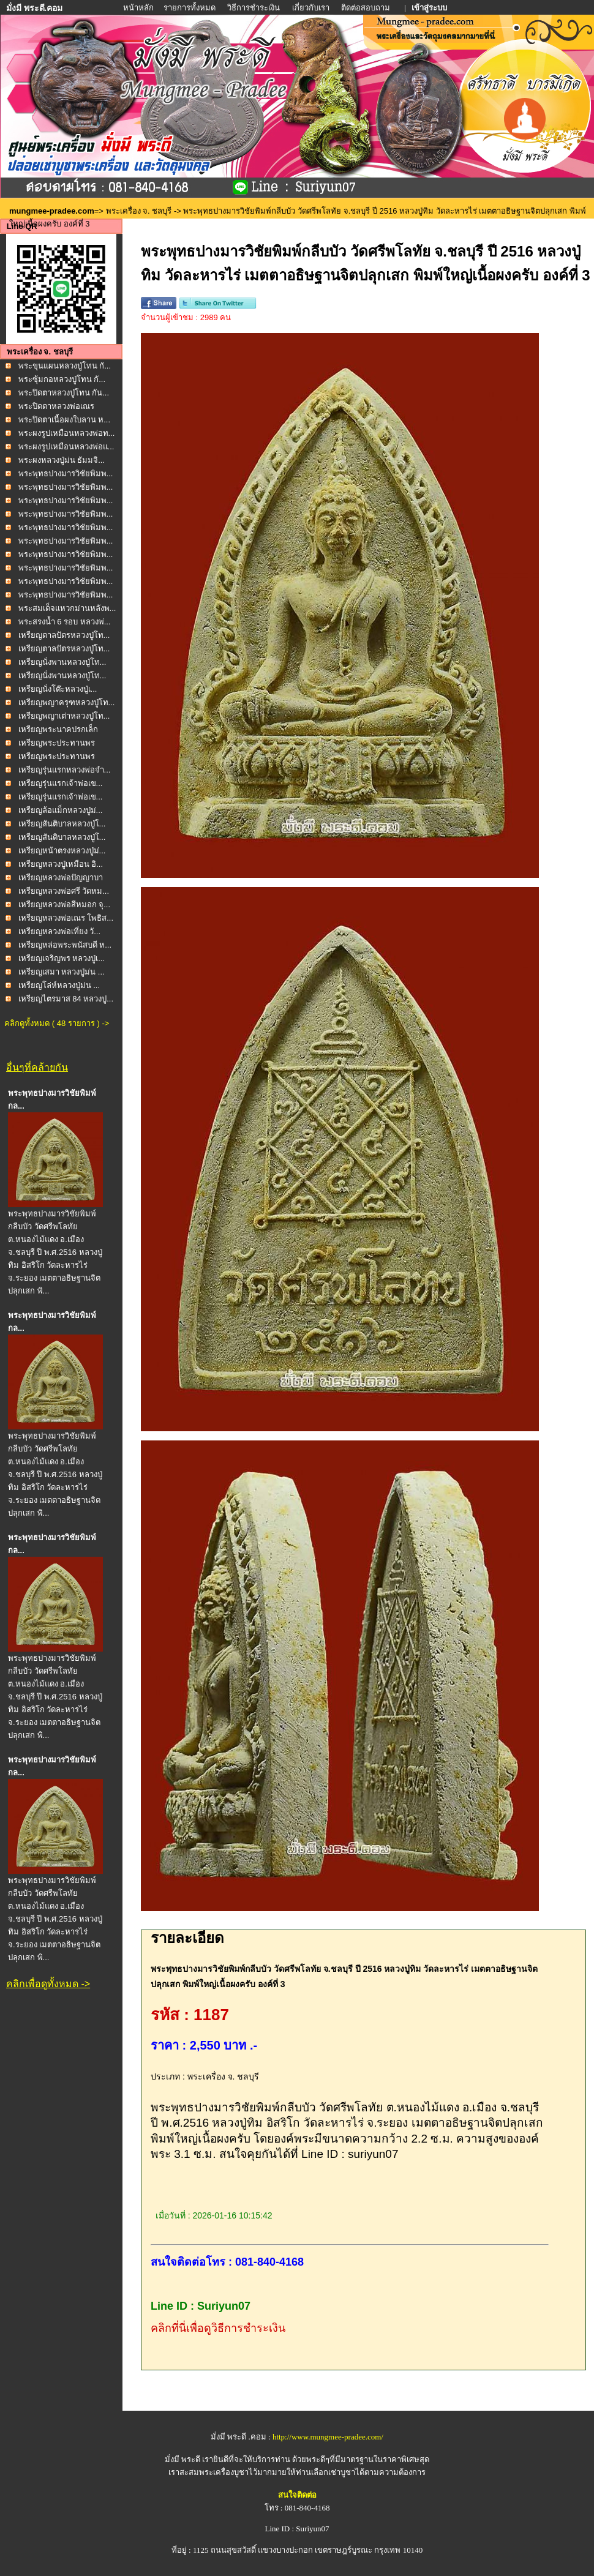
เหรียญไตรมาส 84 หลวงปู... (66, 998)
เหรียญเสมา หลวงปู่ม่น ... (61, 971)
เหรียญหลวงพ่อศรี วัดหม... (63, 891)
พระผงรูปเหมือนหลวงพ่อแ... (66, 446)
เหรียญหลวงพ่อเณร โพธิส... (65, 918)
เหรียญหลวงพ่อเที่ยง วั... (59, 931)
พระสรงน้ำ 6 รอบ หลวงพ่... (64, 621)
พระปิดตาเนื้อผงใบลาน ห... (64, 419)
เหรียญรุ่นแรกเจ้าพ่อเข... (60, 783)
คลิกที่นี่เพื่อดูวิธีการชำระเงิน (218, 2328)
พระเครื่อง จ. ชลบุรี (139, 210)
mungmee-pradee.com (51, 210)
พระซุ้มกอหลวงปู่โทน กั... (61, 379)
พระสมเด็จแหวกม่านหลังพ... (67, 608)
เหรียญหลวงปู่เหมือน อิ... (60, 864)
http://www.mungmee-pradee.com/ (328, 2436)
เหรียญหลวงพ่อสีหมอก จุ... (64, 904)
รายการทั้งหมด (190, 7)
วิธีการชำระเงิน (254, 7)
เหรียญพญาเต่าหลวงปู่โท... (64, 716)
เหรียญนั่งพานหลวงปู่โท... (62, 662)
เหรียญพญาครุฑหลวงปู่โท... (66, 702)
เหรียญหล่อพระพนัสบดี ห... (64, 944)
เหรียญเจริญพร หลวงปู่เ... (61, 958)
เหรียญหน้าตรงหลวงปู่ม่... (62, 850)
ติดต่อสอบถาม (366, 7)
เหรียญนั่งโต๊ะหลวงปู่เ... (57, 689)
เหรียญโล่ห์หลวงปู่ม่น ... (59, 985)
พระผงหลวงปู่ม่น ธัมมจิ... (61, 460)
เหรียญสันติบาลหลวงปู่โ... (62, 823)
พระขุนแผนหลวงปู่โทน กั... (64, 365)
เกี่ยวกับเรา (310, 7)
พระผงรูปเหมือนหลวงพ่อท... (66, 433)
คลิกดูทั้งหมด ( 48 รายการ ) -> (56, 1023)
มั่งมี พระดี (184, 2459)
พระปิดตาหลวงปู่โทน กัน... (63, 392)
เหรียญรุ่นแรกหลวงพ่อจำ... (64, 769)
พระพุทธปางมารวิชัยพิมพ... (65, 473)
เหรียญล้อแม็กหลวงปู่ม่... (60, 810)
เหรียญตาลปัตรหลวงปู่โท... (64, 635)
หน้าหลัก (139, 7)
